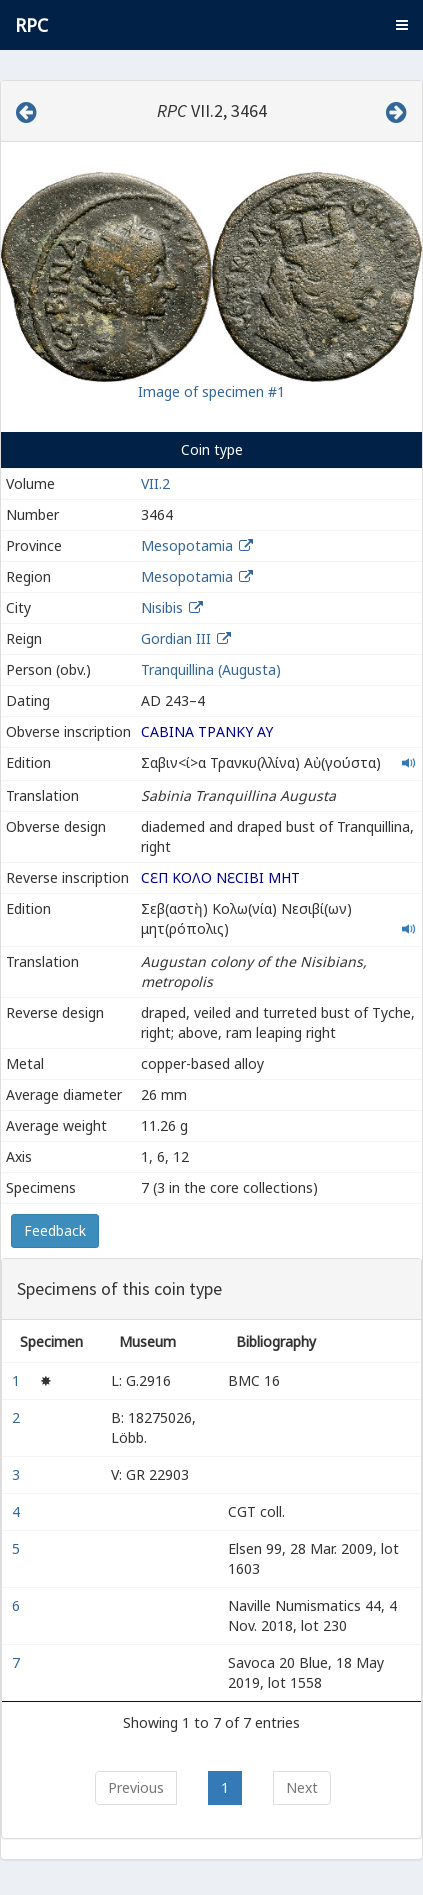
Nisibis (162, 607)
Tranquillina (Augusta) (211, 669)
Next (302, 1787)
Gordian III (176, 638)
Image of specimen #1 (211, 391)
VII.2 (155, 483)
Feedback (55, 1230)
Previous (136, 1787)
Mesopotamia (187, 545)
